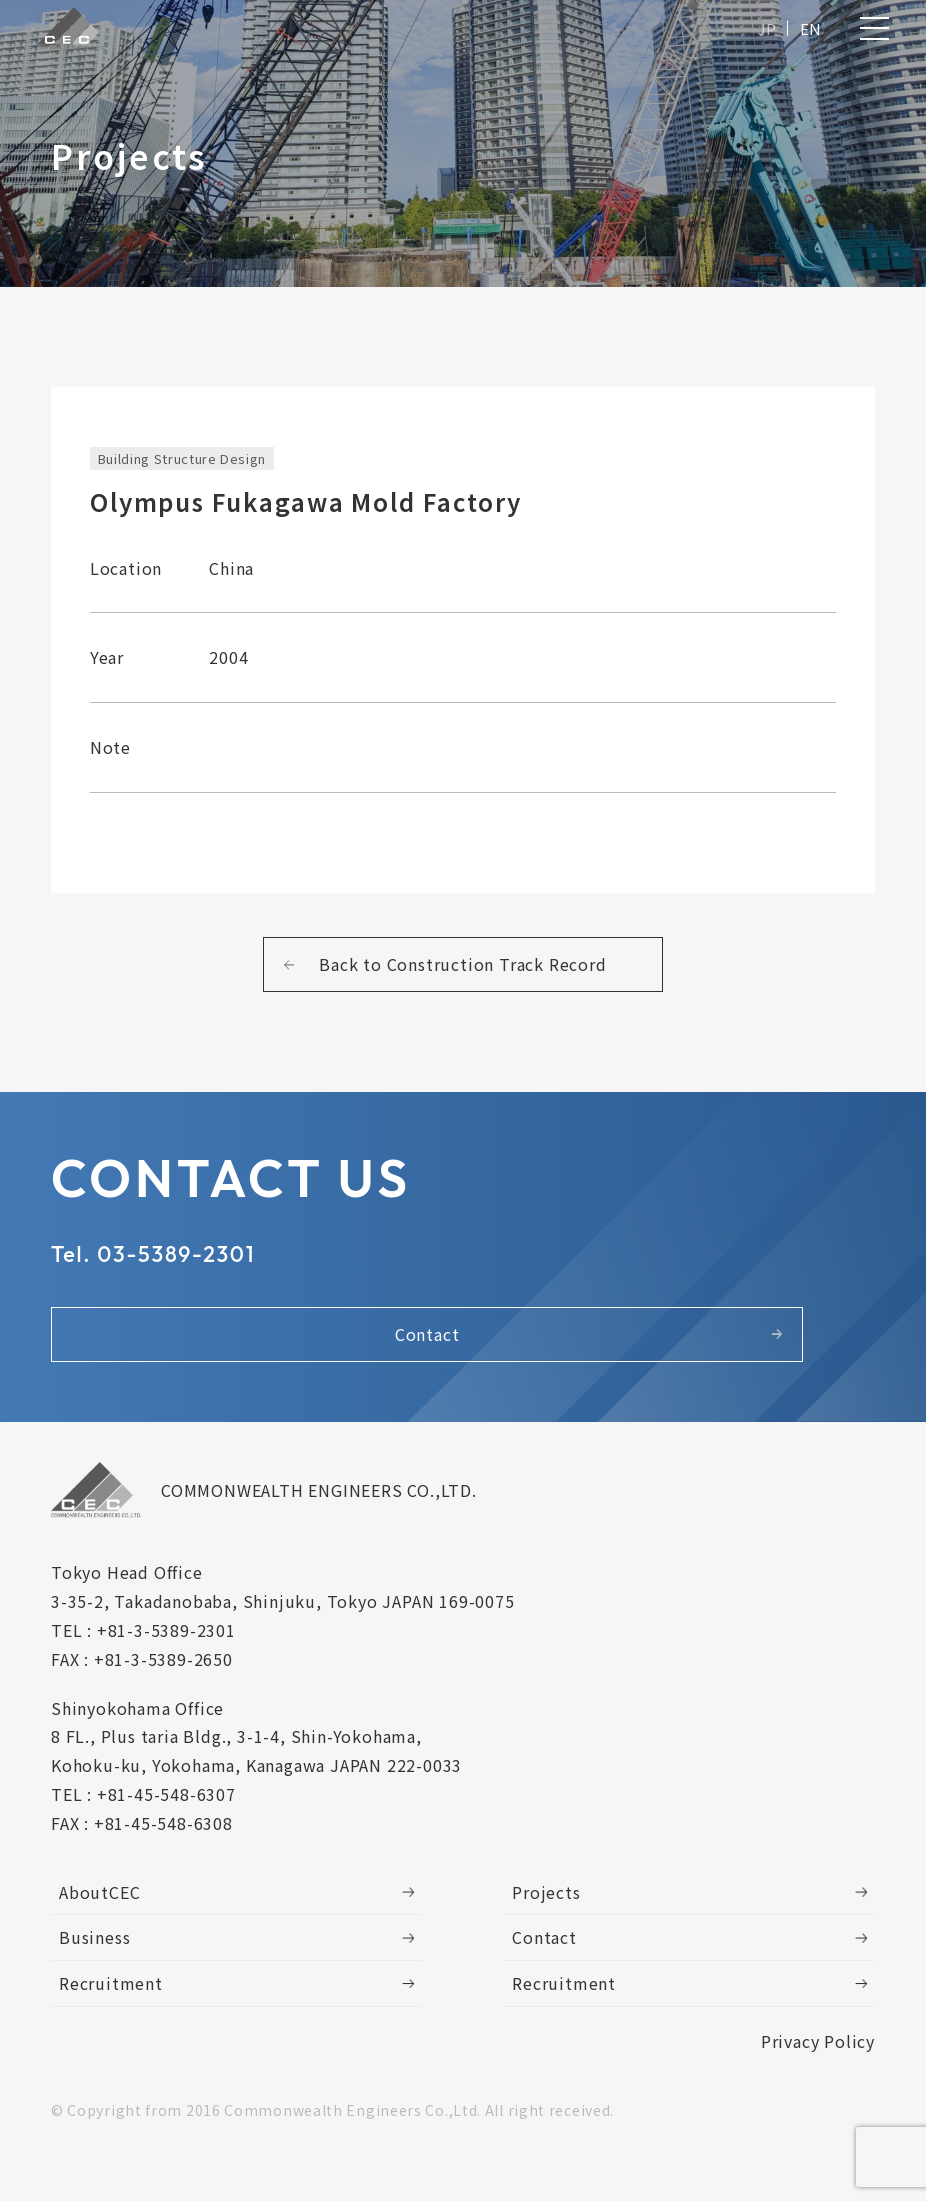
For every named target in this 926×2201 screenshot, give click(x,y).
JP (763, 32)
